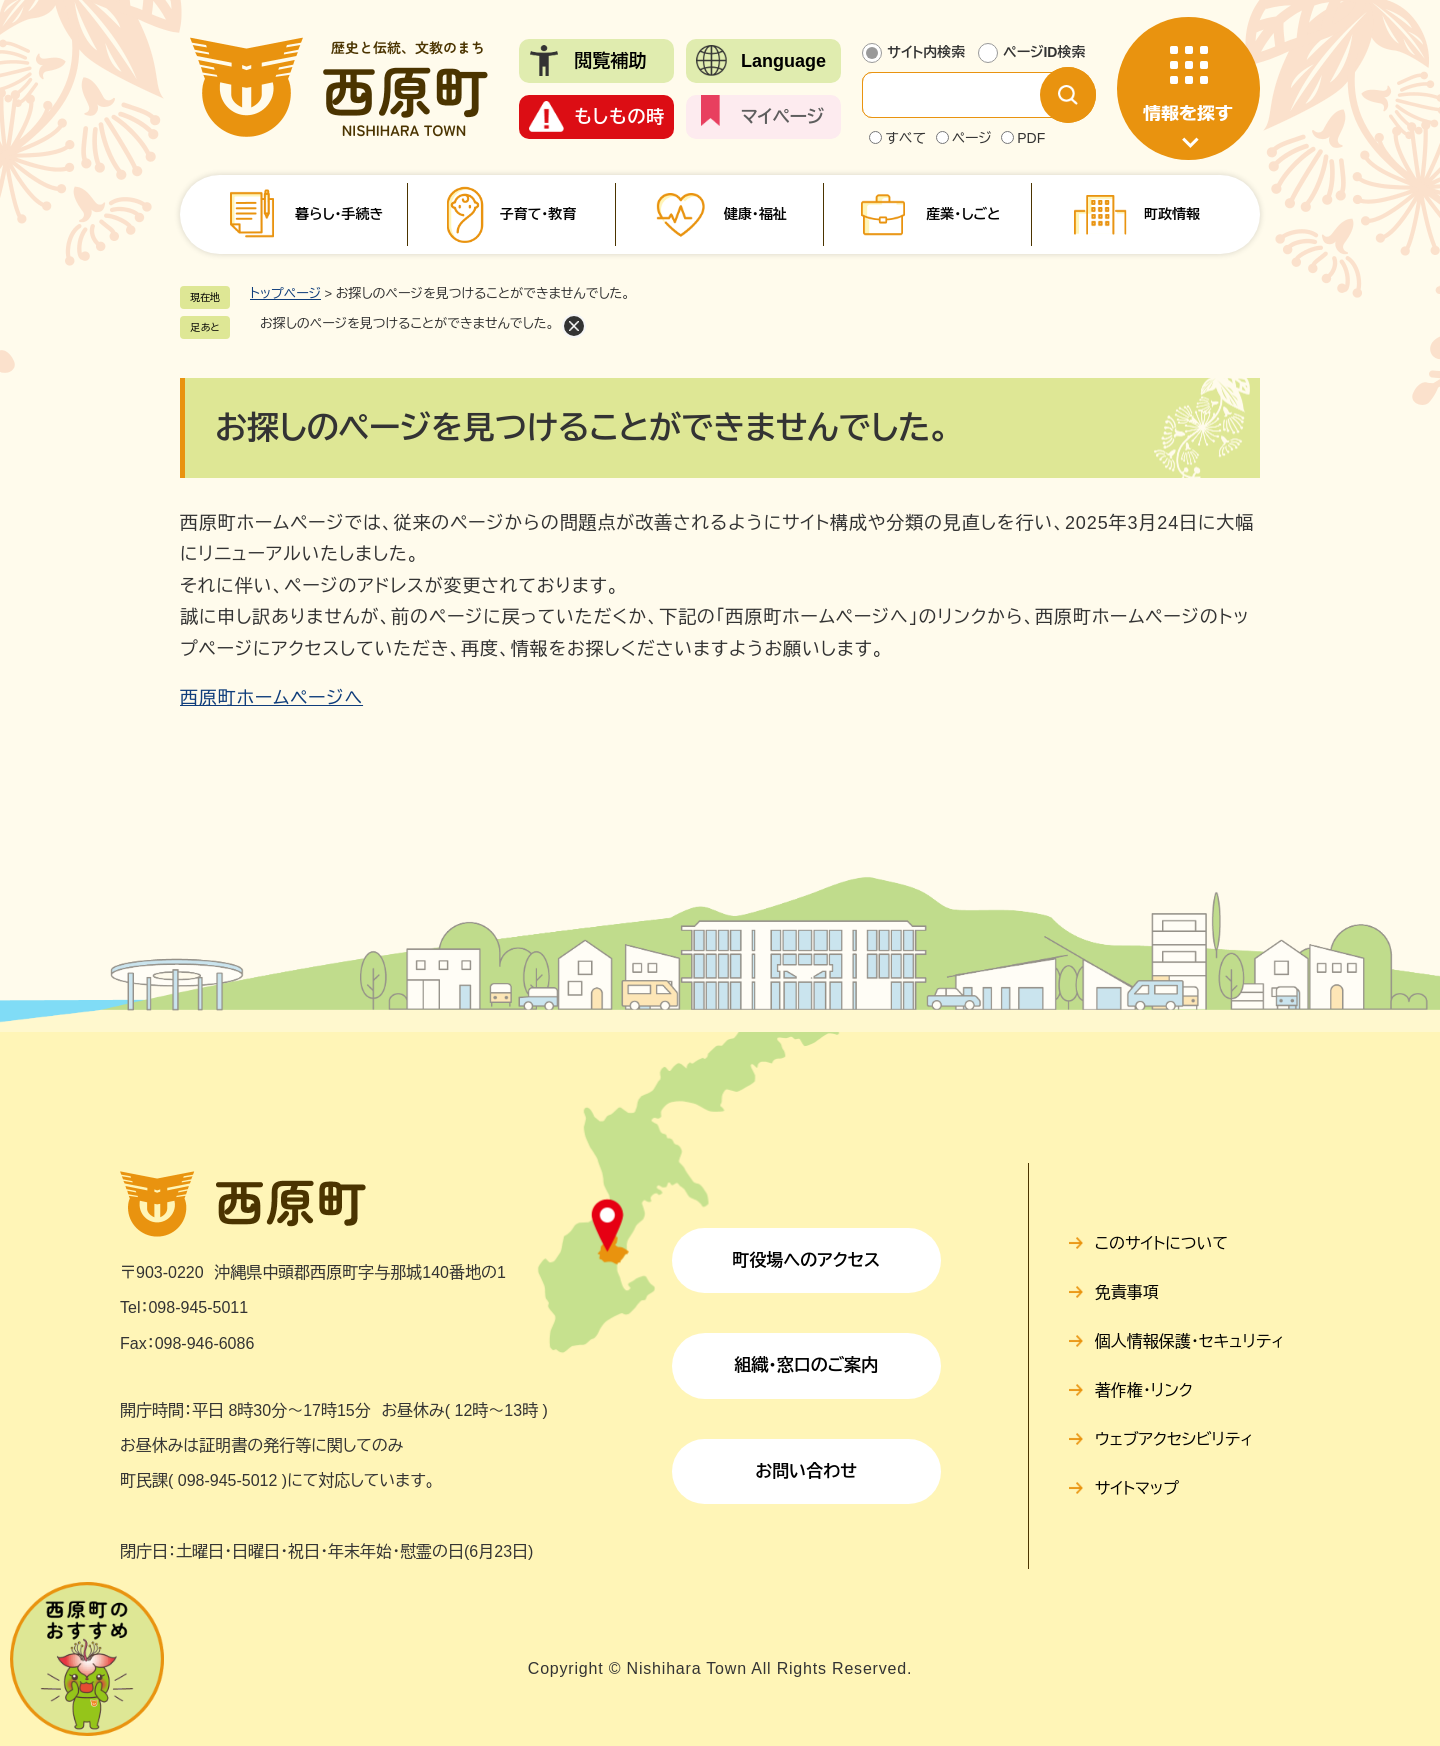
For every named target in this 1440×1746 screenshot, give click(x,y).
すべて (905, 138)
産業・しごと (963, 214)
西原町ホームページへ (271, 698)
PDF (1031, 138)
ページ (972, 138)
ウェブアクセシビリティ (1174, 1439)
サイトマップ (1137, 1488)
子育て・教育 (537, 214)
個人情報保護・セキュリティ (1189, 1341)
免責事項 (1127, 1292)
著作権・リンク (1144, 1390)
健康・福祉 (755, 214)
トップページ (285, 293)
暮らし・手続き (339, 214)
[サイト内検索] (967, 95)
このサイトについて (1161, 1243)
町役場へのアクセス (806, 1260)
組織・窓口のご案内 (806, 1365)
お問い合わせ (806, 1471)
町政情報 (1172, 214)
